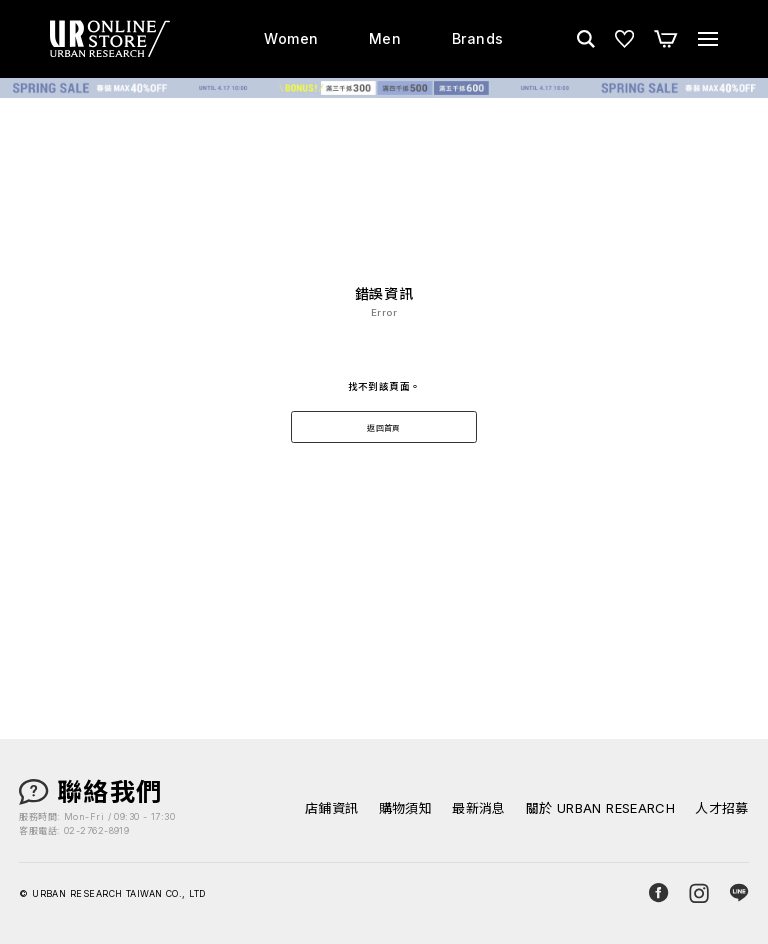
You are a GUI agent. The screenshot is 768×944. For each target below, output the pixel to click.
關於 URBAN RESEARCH (601, 808)
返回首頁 (384, 428)
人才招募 (722, 808)
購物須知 (406, 808)
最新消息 (479, 808)
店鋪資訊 (332, 808)
